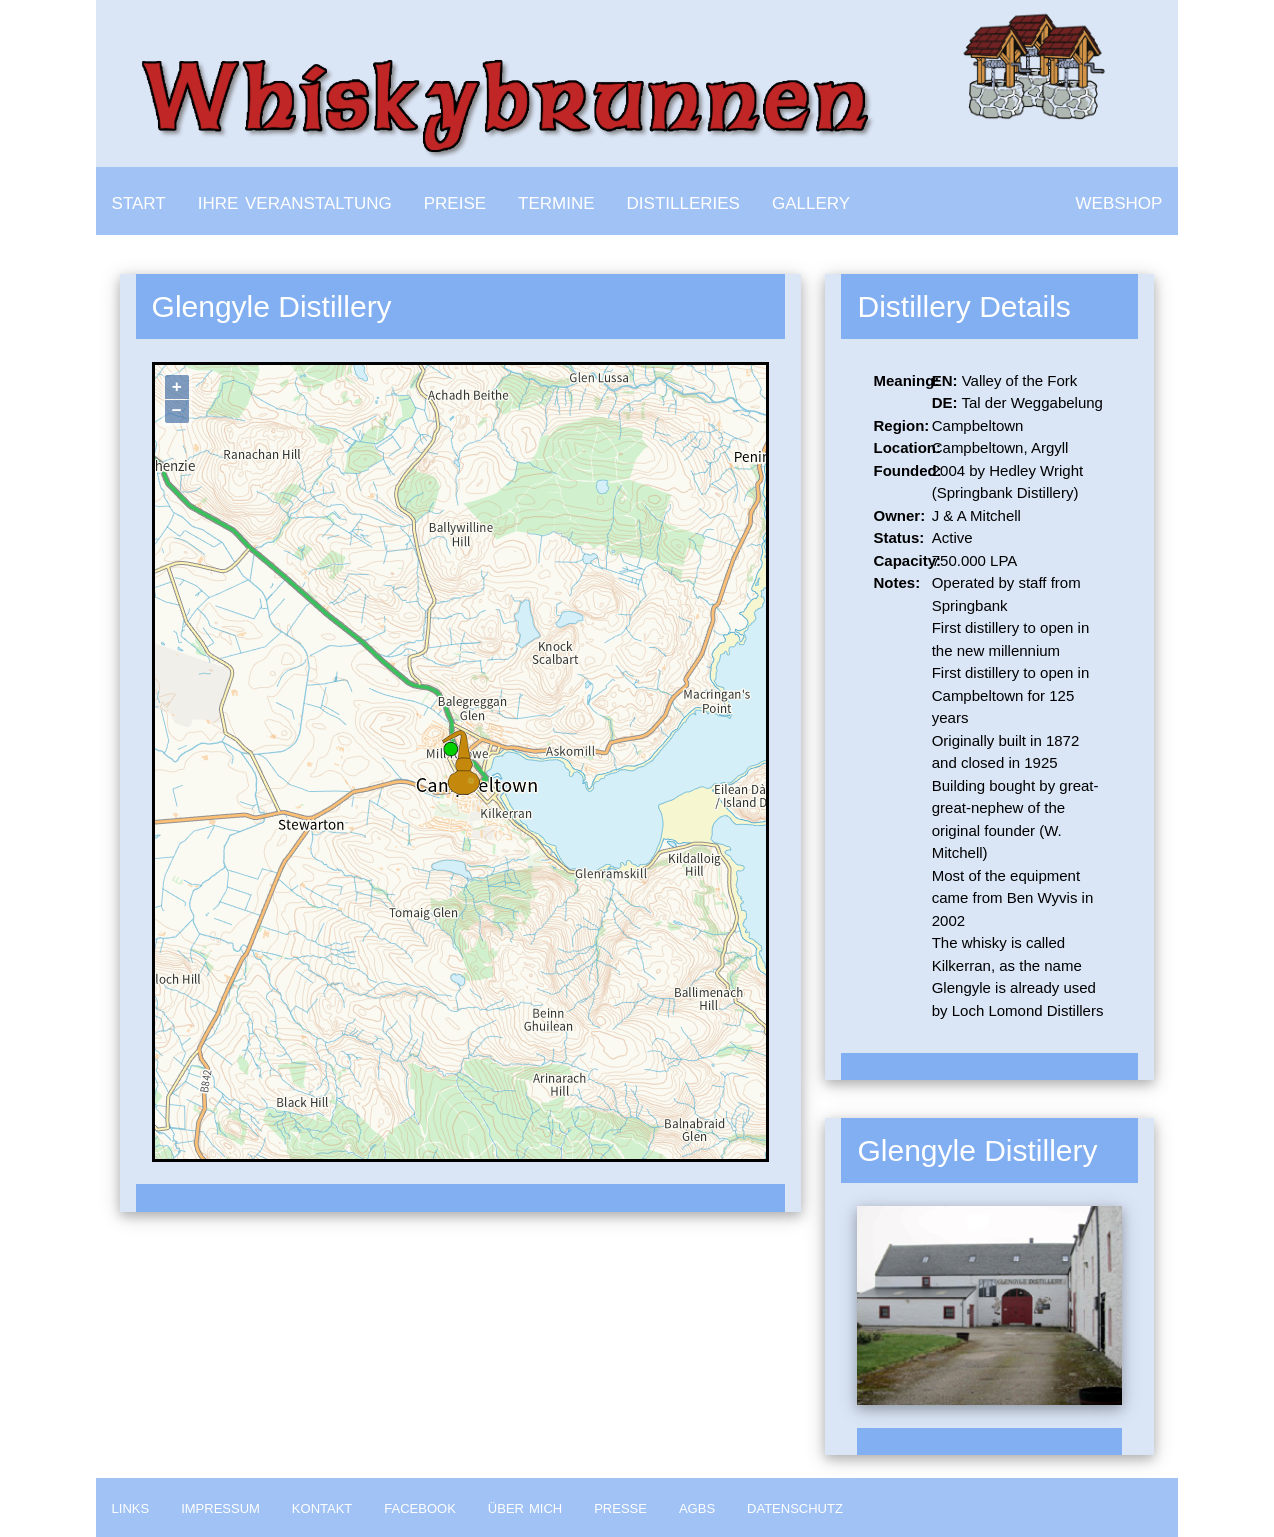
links (131, 1507)
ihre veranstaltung (295, 200)
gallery (811, 200)
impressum (220, 1507)
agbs (697, 1507)
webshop (1119, 200)
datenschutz (795, 1507)
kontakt (322, 1507)
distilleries (683, 200)
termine (556, 200)
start (139, 200)
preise (455, 200)
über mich (525, 1507)
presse (620, 1507)
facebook (420, 1507)
